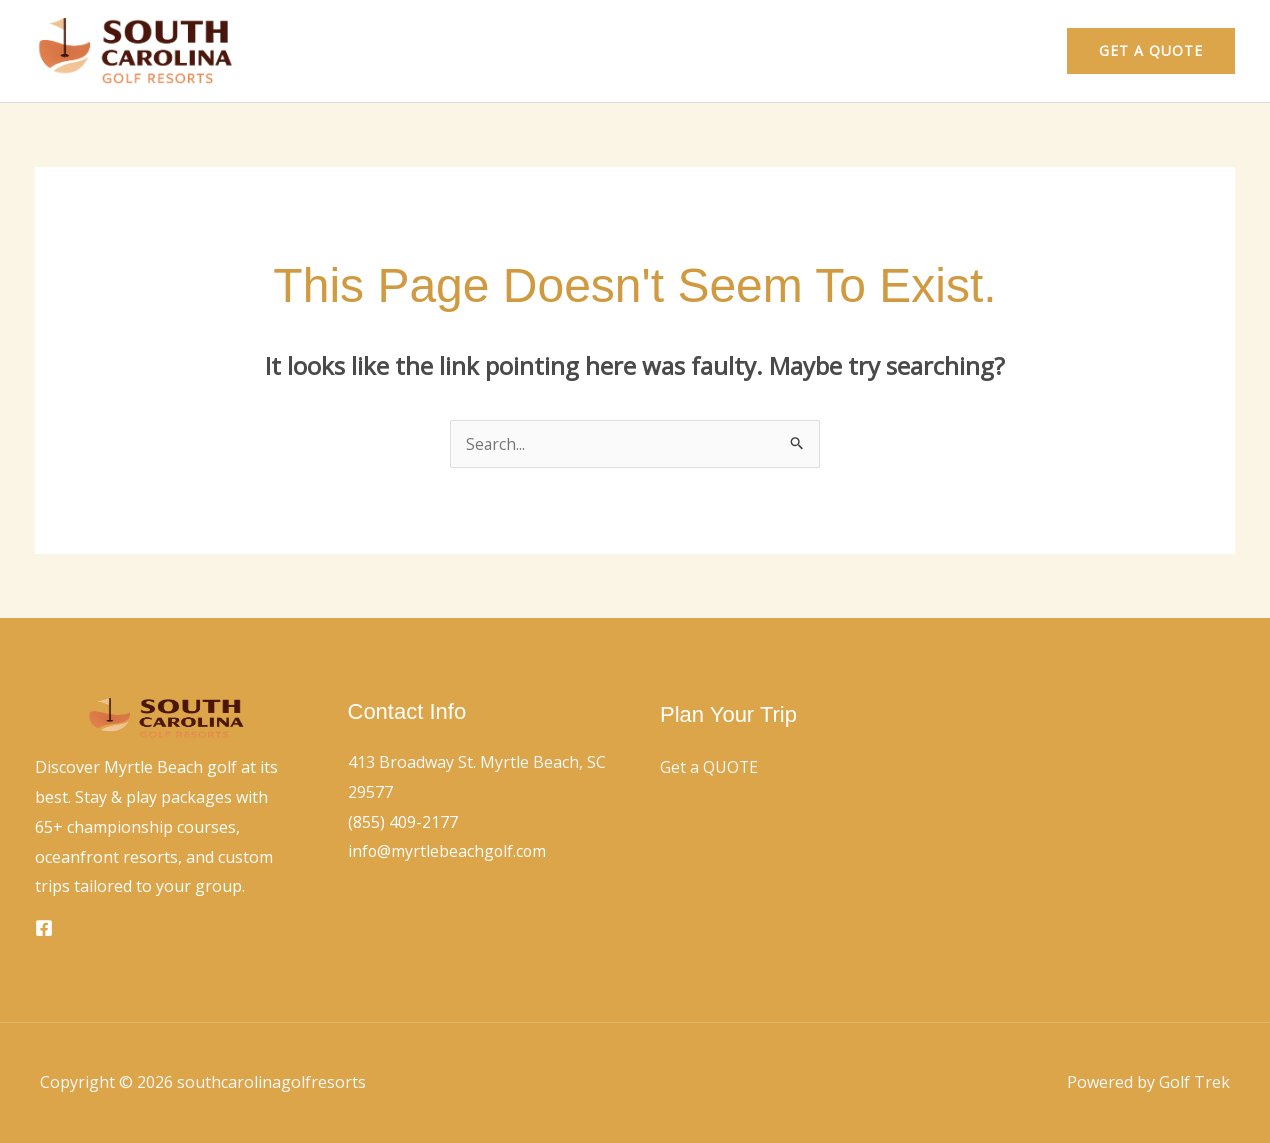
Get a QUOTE (709, 767)
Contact (1002, 51)
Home (918, 51)
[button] (1151, 51)
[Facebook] (44, 928)
